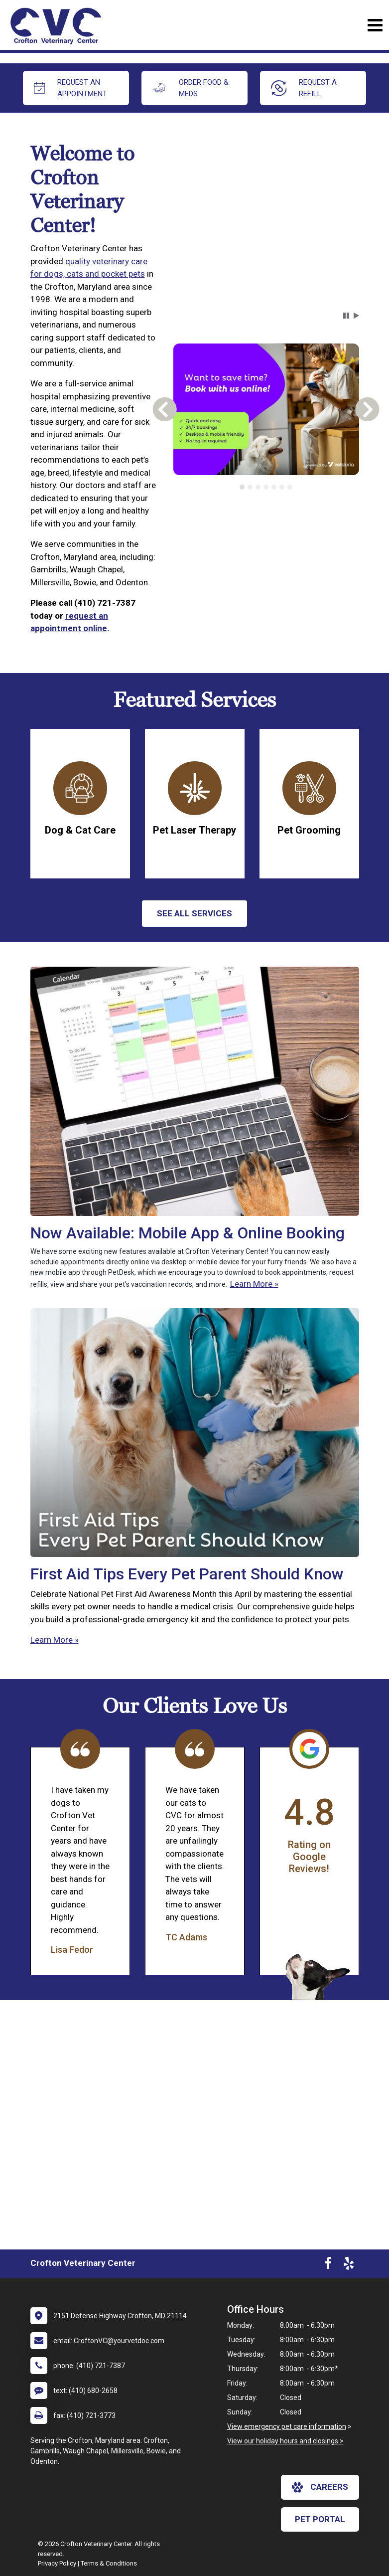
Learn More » (254, 1284)
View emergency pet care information (286, 2426)
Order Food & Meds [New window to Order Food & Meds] (190, 88)
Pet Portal (320, 2519)
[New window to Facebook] (328, 2265)
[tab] (242, 487)
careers (320, 2487)
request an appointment (71, 88)
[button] (346, 316)
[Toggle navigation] (375, 25)
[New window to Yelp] (348, 2265)
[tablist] (266, 487)
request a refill (304, 88)
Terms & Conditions (109, 2563)
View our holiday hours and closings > (285, 2441)
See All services (194, 913)
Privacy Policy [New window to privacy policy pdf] (57, 2563)
